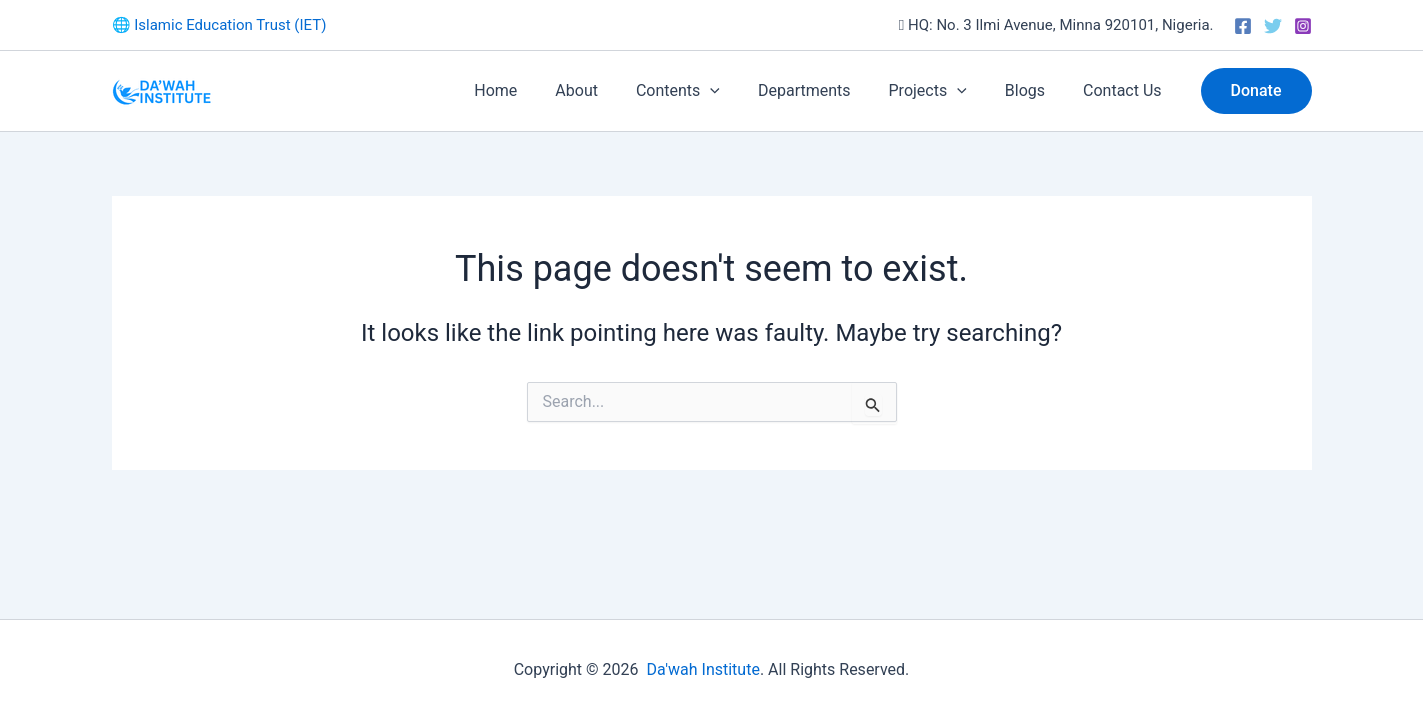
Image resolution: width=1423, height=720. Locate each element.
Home (534, 90)
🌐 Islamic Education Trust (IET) (219, 25)
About (609, 90)
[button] (737, 91)
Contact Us (1125, 90)
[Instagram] (1303, 26)
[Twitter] (1273, 26)
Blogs (1034, 90)
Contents (705, 91)
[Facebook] (1243, 26)
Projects (943, 91)
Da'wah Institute (702, 669)
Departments (825, 90)
